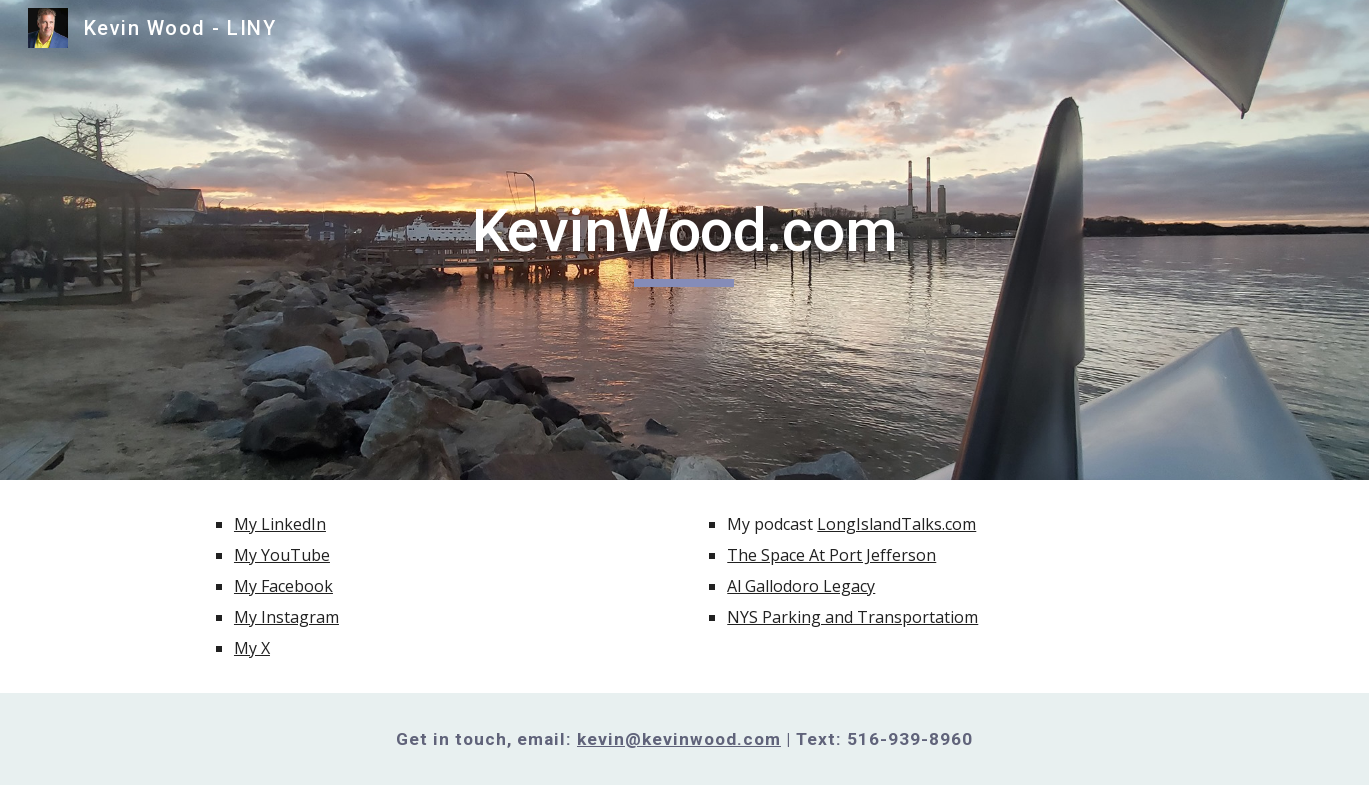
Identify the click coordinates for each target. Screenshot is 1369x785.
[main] (685, 240)
